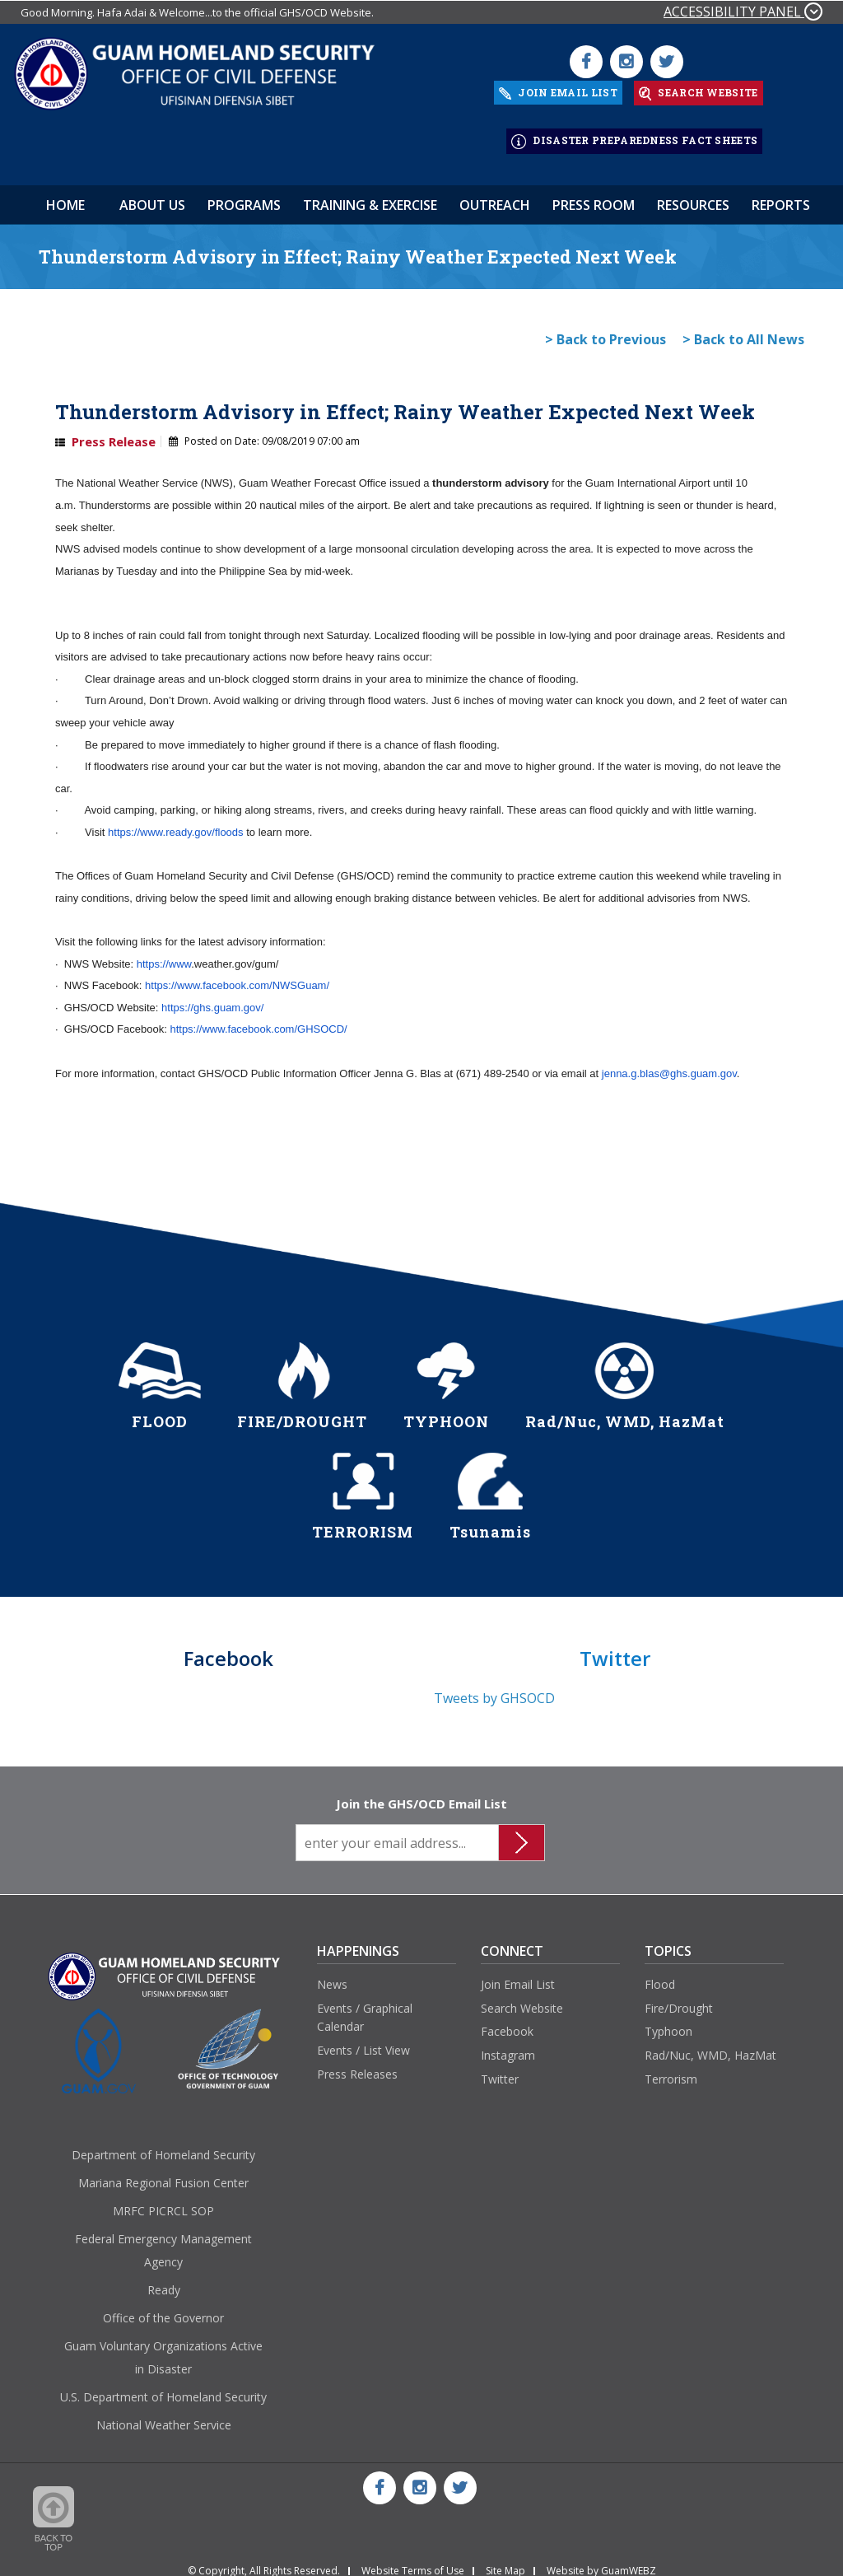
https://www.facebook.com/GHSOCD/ (258, 1020)
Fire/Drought (679, 1998)
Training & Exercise (370, 195)
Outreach (494, 195)
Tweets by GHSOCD (494, 1689)
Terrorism (671, 2069)
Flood (660, 1974)
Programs (244, 195)
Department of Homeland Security (163, 2146)
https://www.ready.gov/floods (176, 822)
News (332, 1974)
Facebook (507, 2022)
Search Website (522, 1998)
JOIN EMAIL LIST (558, 90)
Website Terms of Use (412, 2561)
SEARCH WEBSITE (698, 90)
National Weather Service (163, 2416)
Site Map (505, 2561)
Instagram (508, 2045)
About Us (152, 195)
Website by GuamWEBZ (601, 2561)
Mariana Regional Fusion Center (163, 2174)
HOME (65, 195)
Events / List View (363, 2040)
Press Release (114, 432)
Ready (163, 2281)
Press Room (593, 195)
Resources (693, 195)
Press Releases (357, 2064)
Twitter (500, 2069)
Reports (781, 195)
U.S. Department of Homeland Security (163, 2388)
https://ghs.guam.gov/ (212, 998)
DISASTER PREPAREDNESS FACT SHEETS (634, 134)
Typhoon (668, 2022)
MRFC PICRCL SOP (163, 2202)
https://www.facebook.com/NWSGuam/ (237, 975)
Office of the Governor (163, 2309)
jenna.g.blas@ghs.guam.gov (669, 1063)
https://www (164, 954)
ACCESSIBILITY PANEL (743, 11)
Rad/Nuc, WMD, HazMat (710, 2045)
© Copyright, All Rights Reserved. (264, 2561)
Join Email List (518, 1974)
